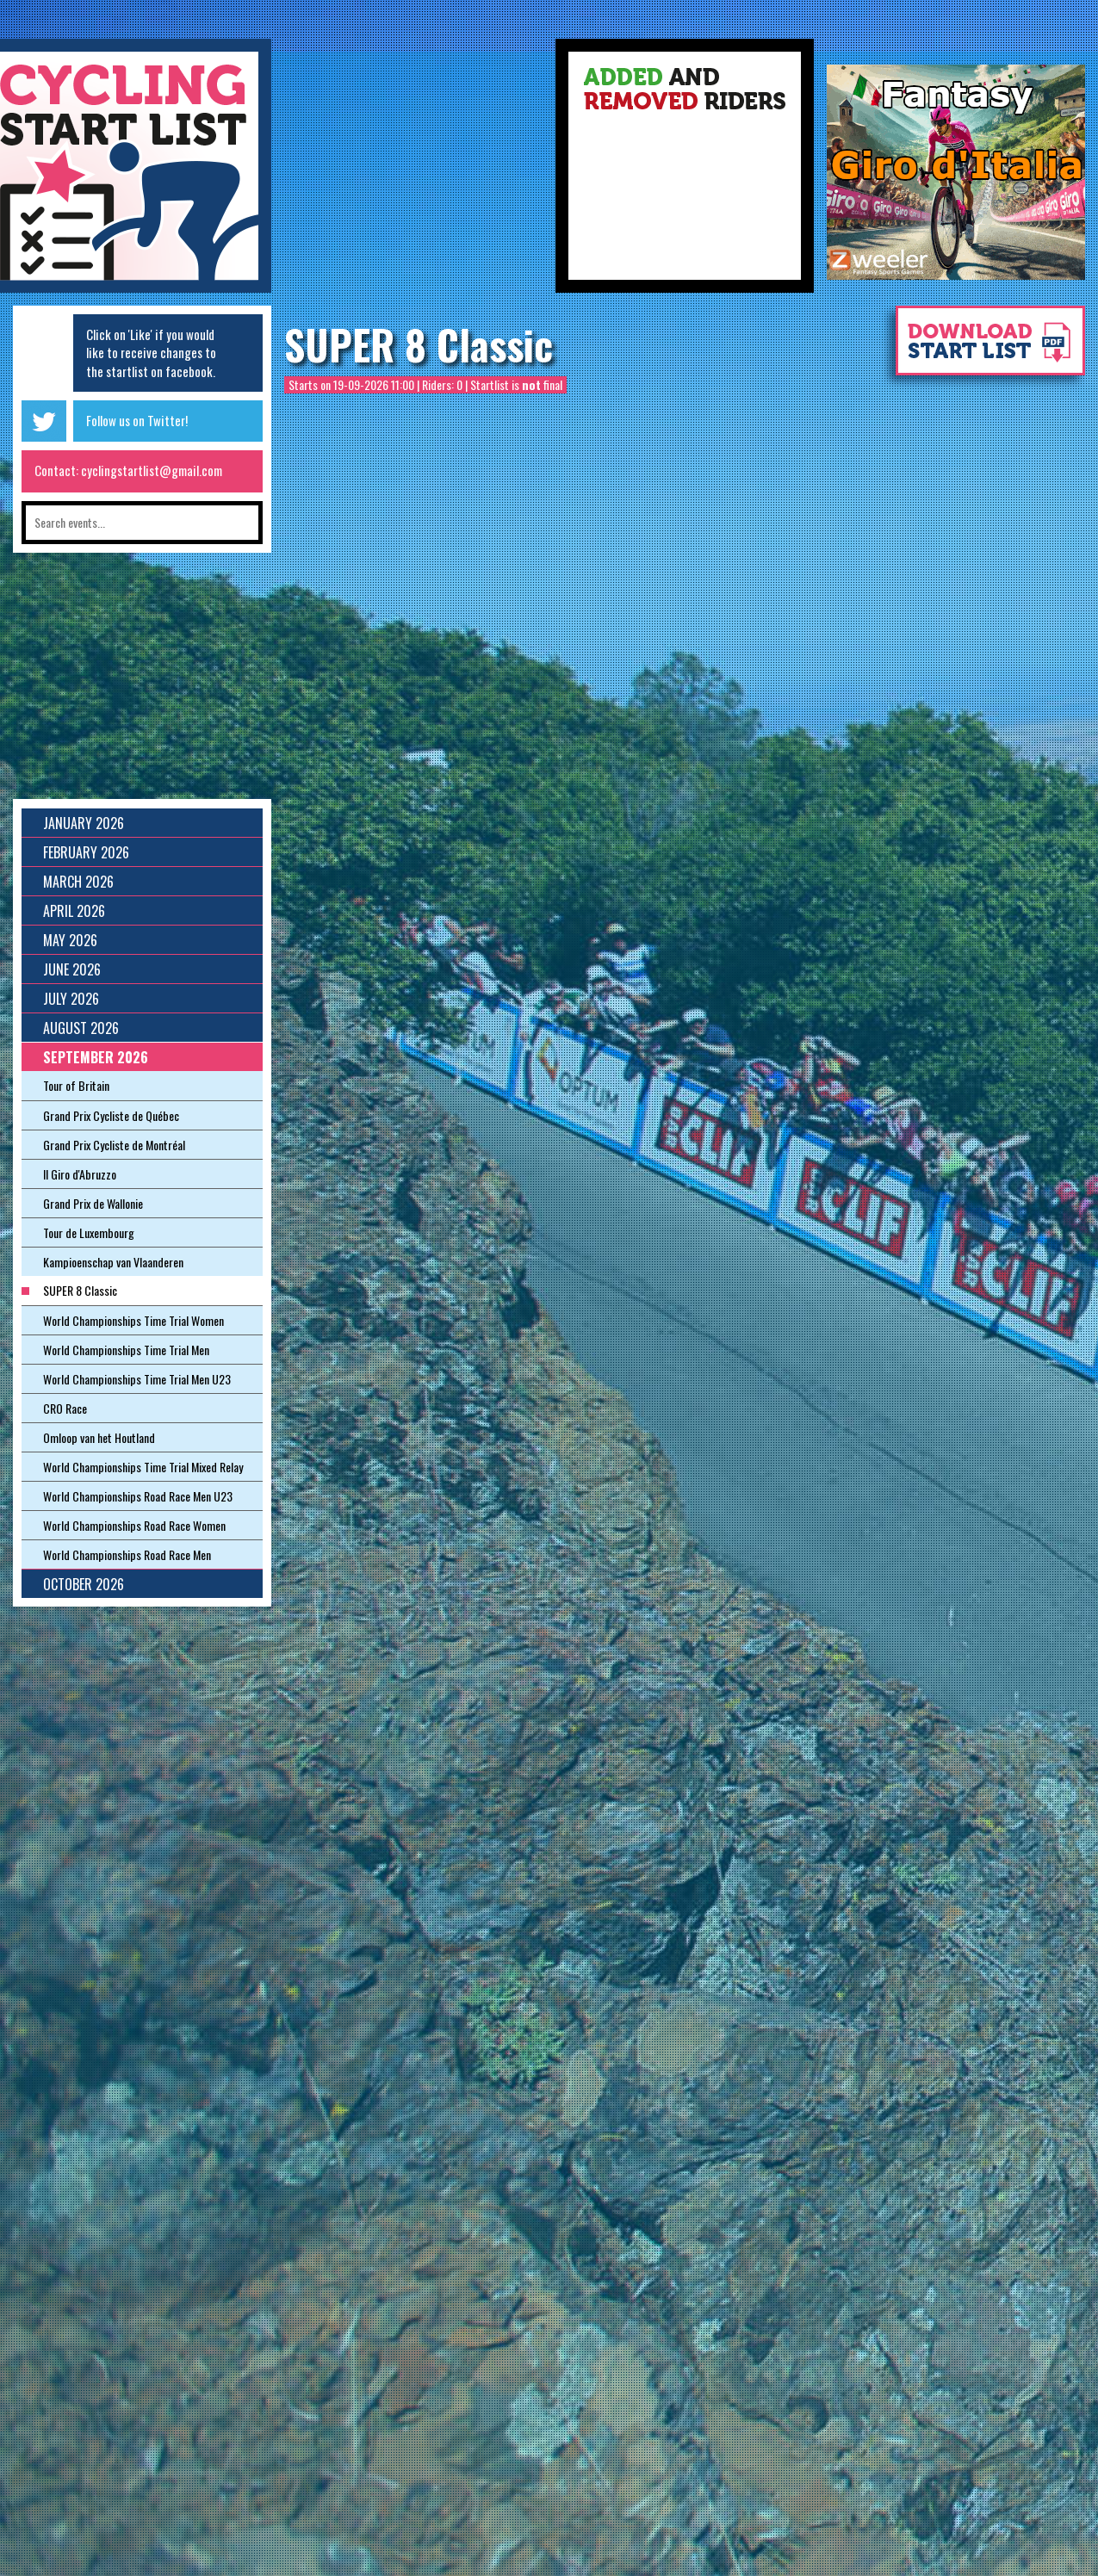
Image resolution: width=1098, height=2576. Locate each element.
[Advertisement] (413, 172)
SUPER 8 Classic (418, 344)
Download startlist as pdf (981, 349)
